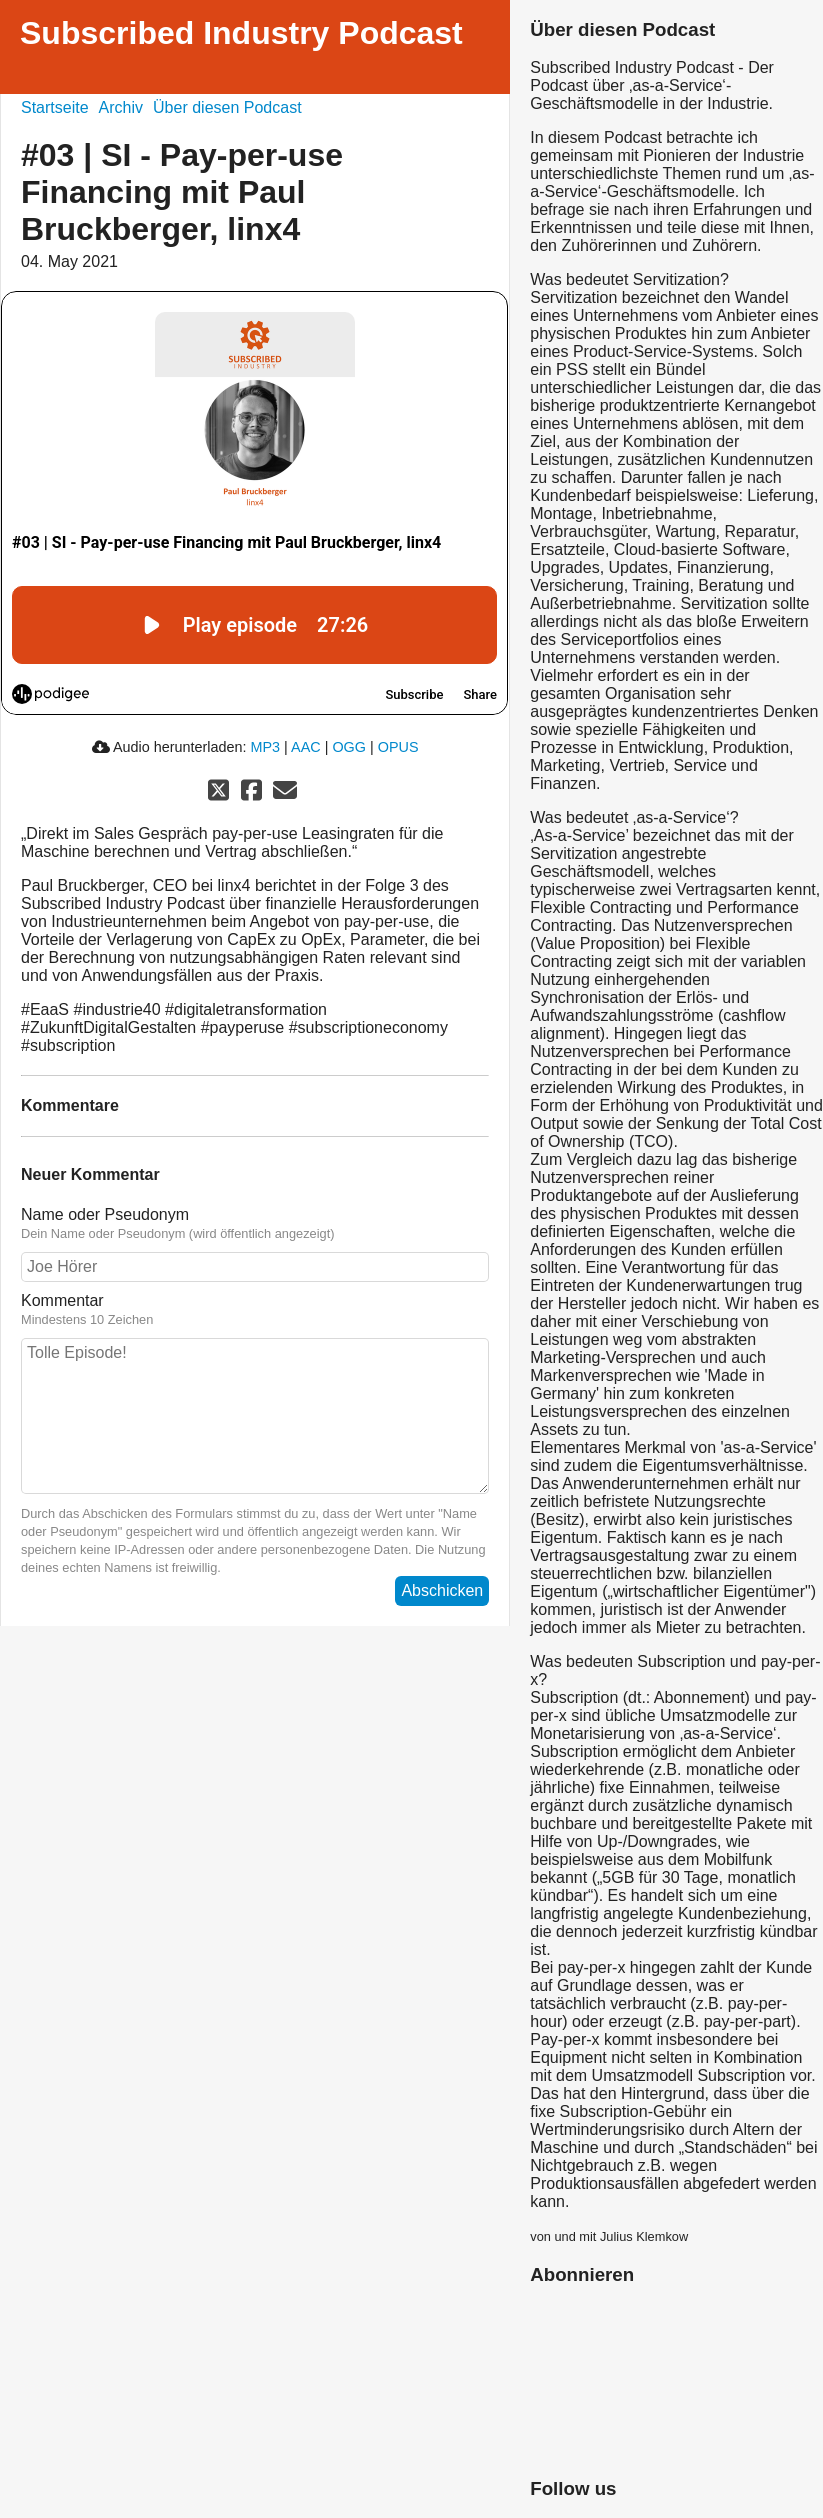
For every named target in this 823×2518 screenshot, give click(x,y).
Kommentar (62, 1300)
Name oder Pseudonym (105, 1214)
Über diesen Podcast (227, 107)
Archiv (121, 107)
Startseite (55, 107)
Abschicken (442, 1590)
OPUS (398, 747)
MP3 (266, 747)
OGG (349, 747)
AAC (306, 747)
